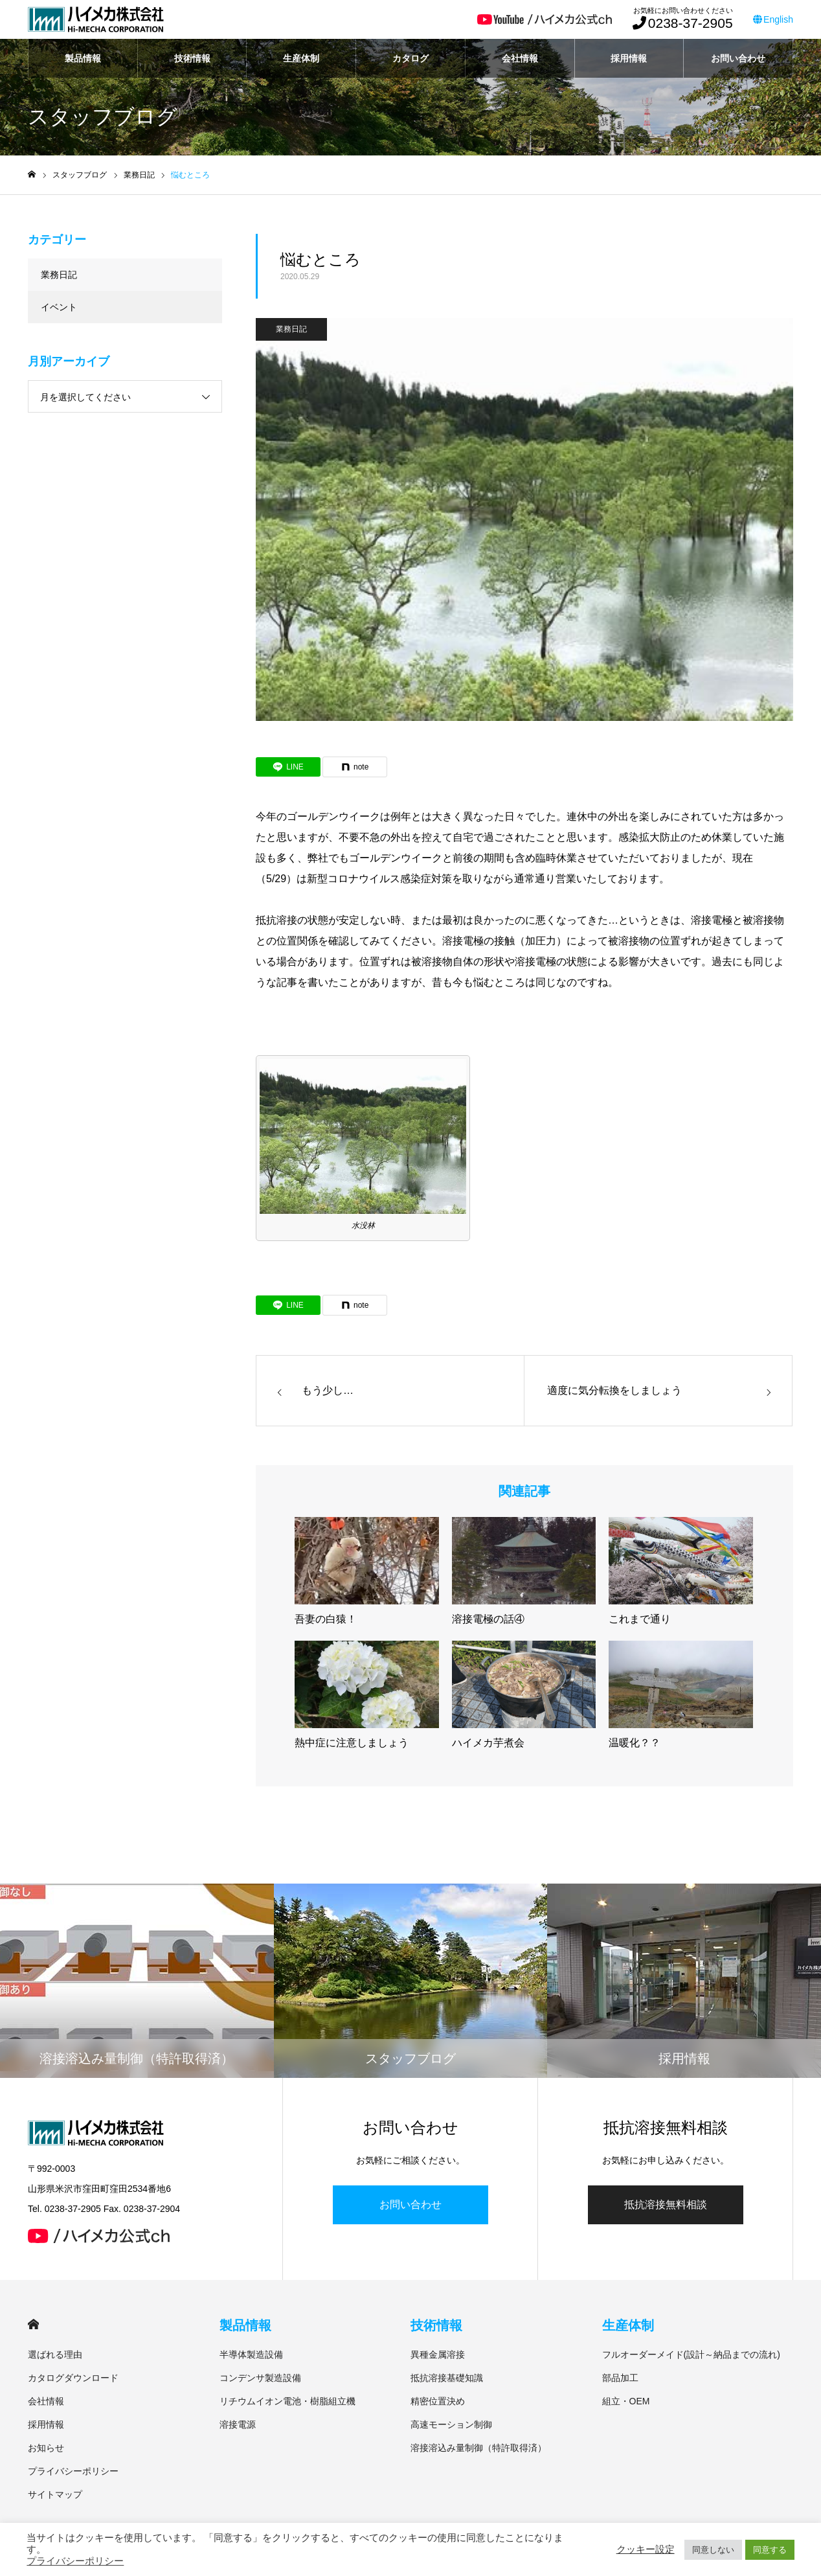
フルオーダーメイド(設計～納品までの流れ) (691, 2354)
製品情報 (83, 58)
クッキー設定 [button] (645, 2549)
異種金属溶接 (437, 2354)
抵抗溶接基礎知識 (446, 2378)
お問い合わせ (738, 58)
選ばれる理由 (55, 2354)
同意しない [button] (713, 2550)
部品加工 (620, 2378)
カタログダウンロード (73, 2378)
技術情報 (192, 58)
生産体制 (301, 58)
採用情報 (629, 58)
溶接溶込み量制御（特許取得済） (478, 2448)
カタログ (410, 58)
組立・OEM (626, 2401)
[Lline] (288, 767)
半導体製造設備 (251, 2354)
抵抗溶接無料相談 (665, 2204)
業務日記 (291, 329)
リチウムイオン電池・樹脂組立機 (287, 2401)
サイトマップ (55, 2494)
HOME (33, 2324)
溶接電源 (237, 2424)
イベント (59, 307)
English (772, 19)
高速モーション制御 (451, 2424)
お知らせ (46, 2448)
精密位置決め (437, 2401)
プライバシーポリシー (73, 2471)
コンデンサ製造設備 (260, 2378)
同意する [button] (770, 2550)
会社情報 (520, 58)
